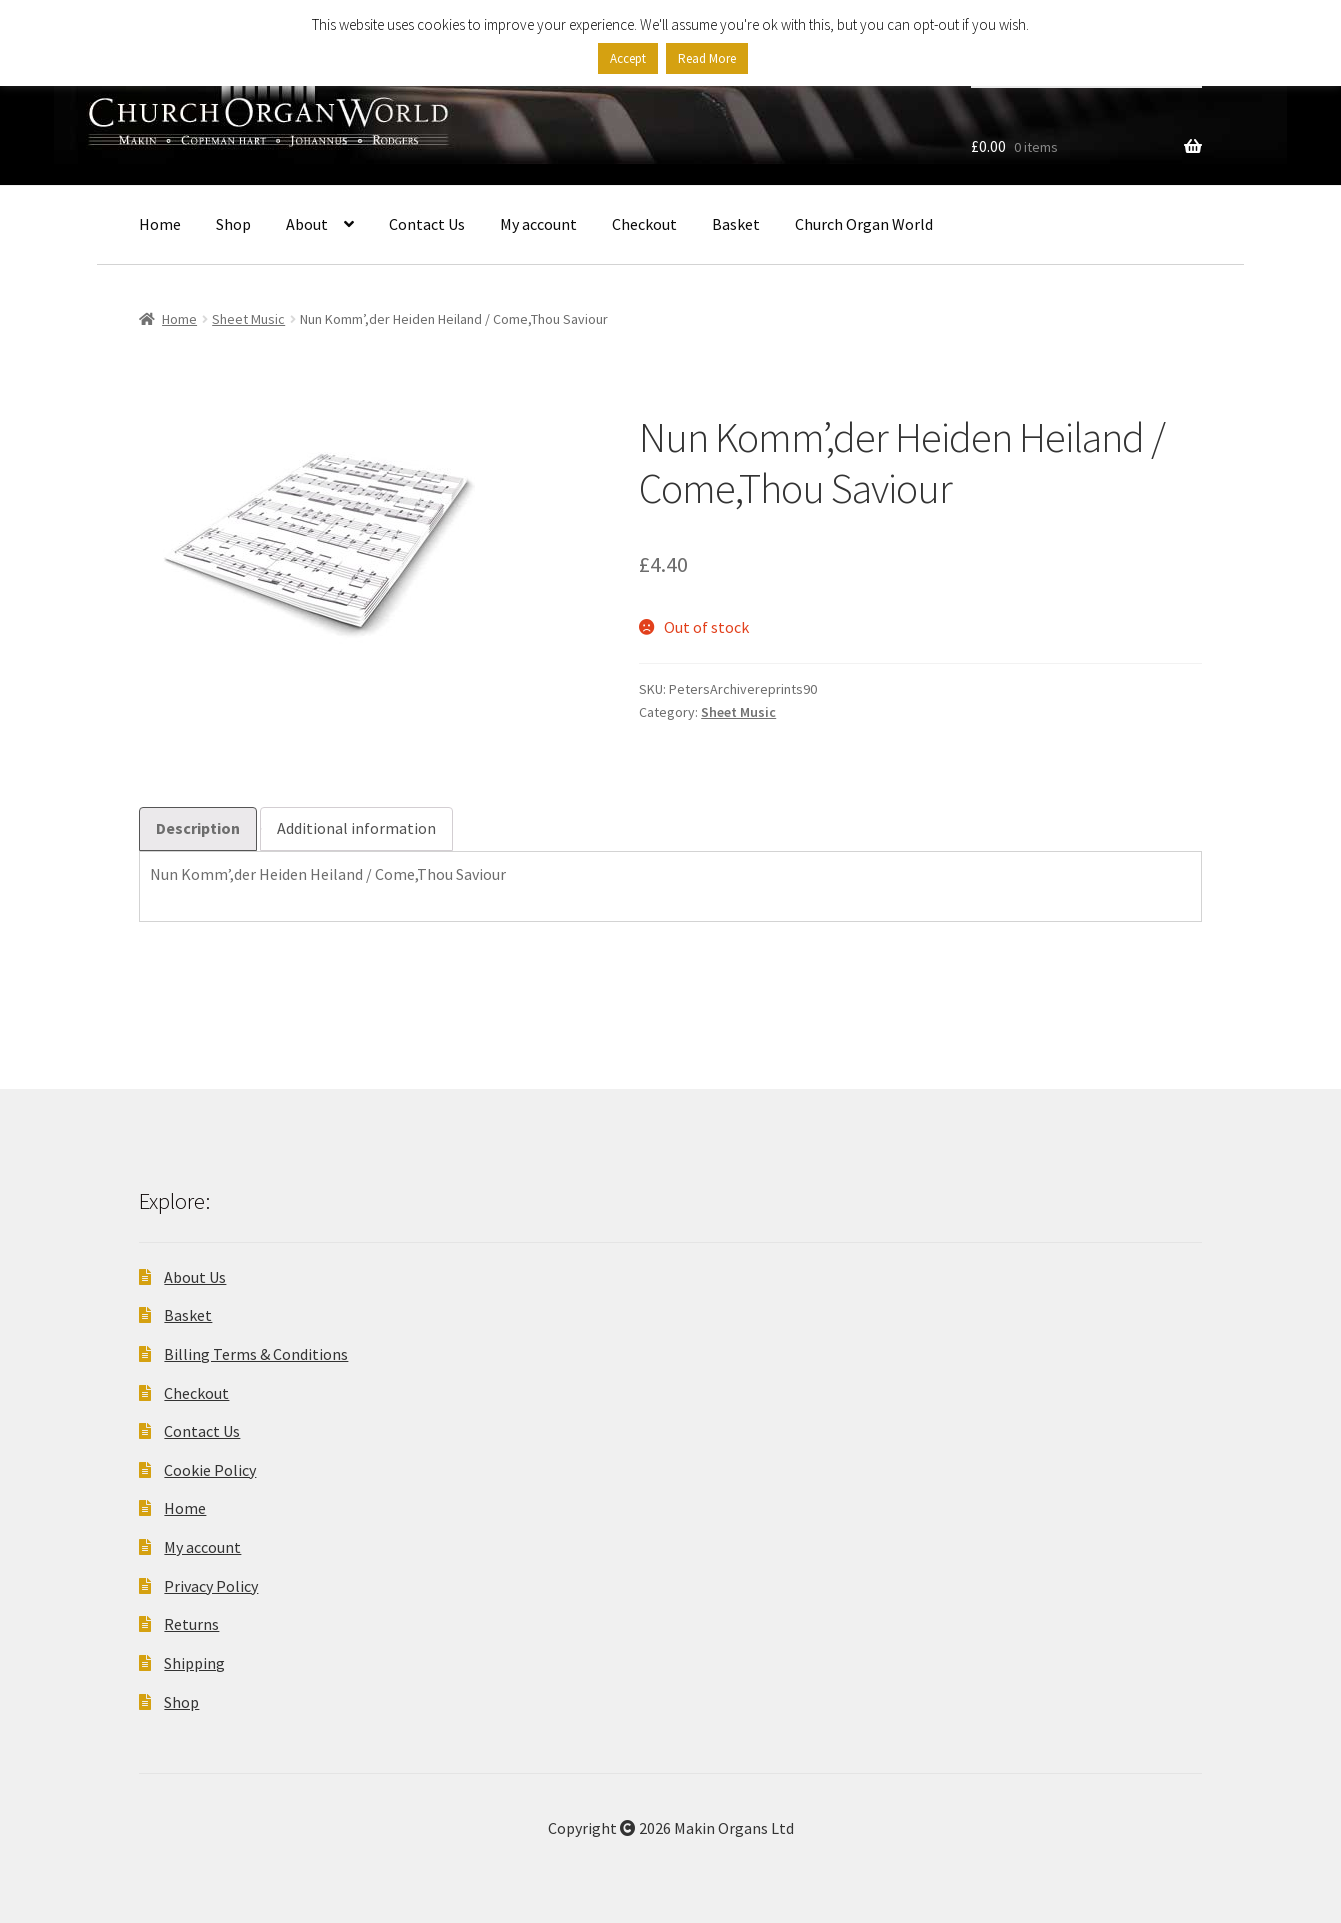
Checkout (644, 224)
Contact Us (427, 224)
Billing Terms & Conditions (256, 1354)
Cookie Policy (210, 1470)
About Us (195, 1277)
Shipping (194, 1663)
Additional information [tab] (356, 828)
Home (160, 224)
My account (538, 224)
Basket (736, 224)
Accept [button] (628, 58)
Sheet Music (248, 319)
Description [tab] (198, 828)
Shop (233, 224)
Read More (707, 58)
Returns (191, 1624)
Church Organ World (864, 224)
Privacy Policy (211, 1586)
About (307, 224)
